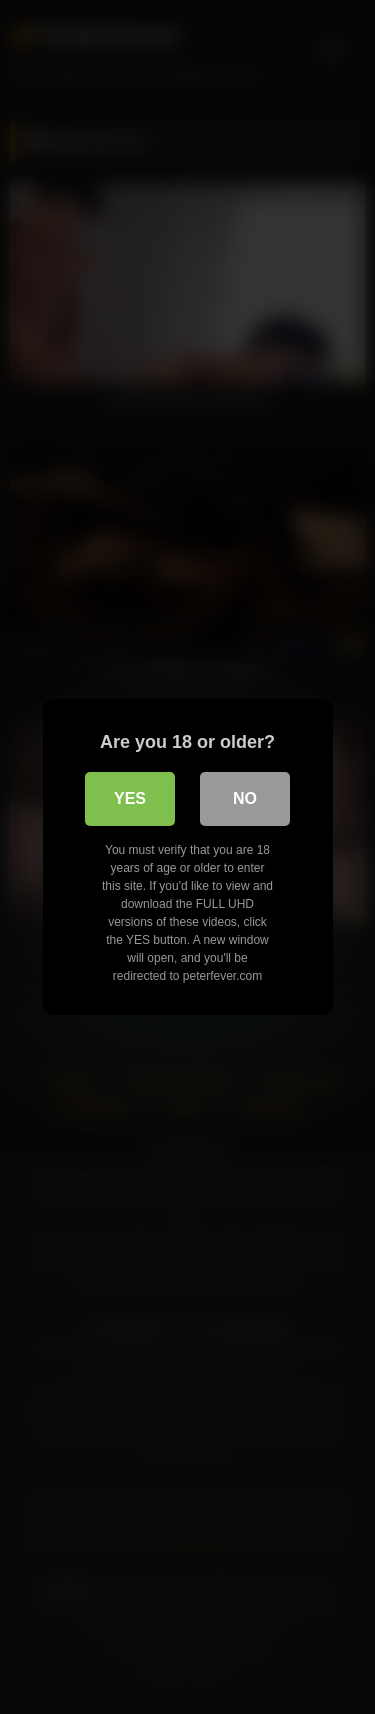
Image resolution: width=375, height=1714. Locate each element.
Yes (130, 798)
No (245, 798)
